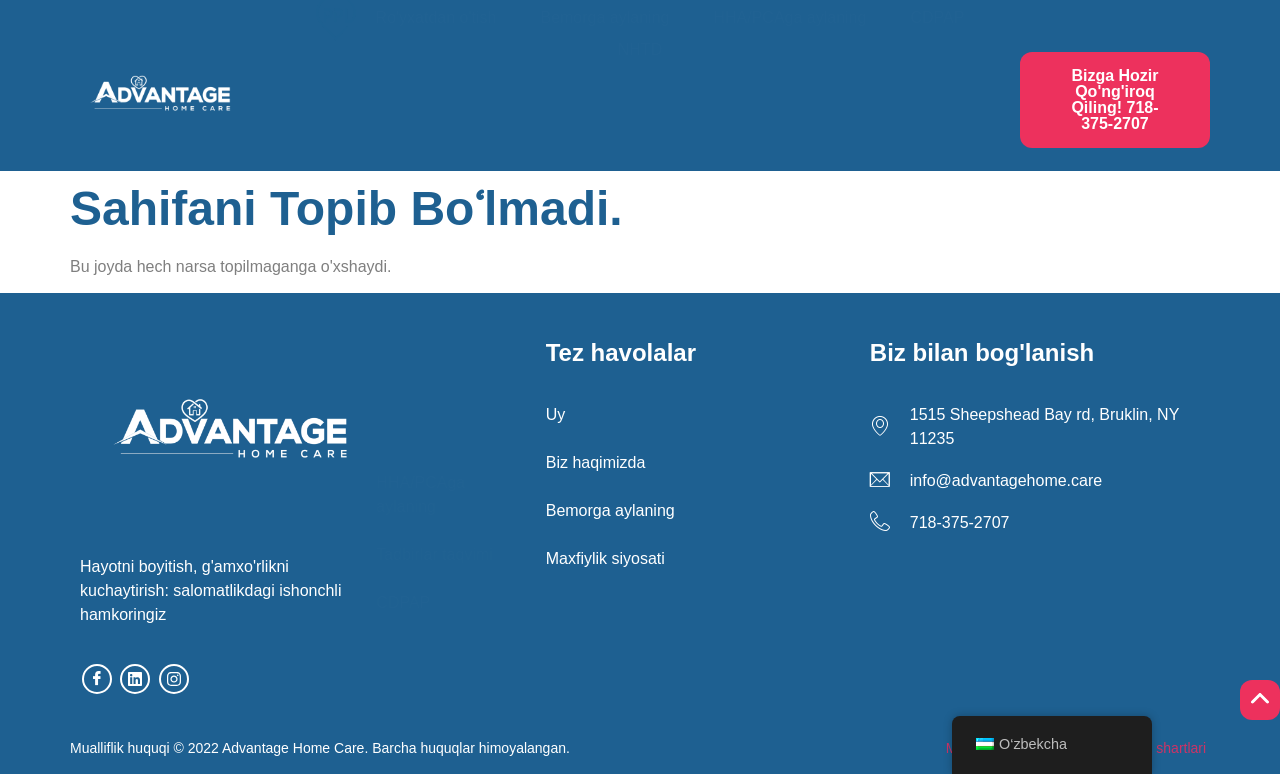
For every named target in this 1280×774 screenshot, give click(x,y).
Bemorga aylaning (604, 81)
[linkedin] (135, 679)
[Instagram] (174, 679)
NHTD (640, 113)
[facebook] (97, 679)
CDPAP (937, 81)
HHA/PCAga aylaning (789, 81)
